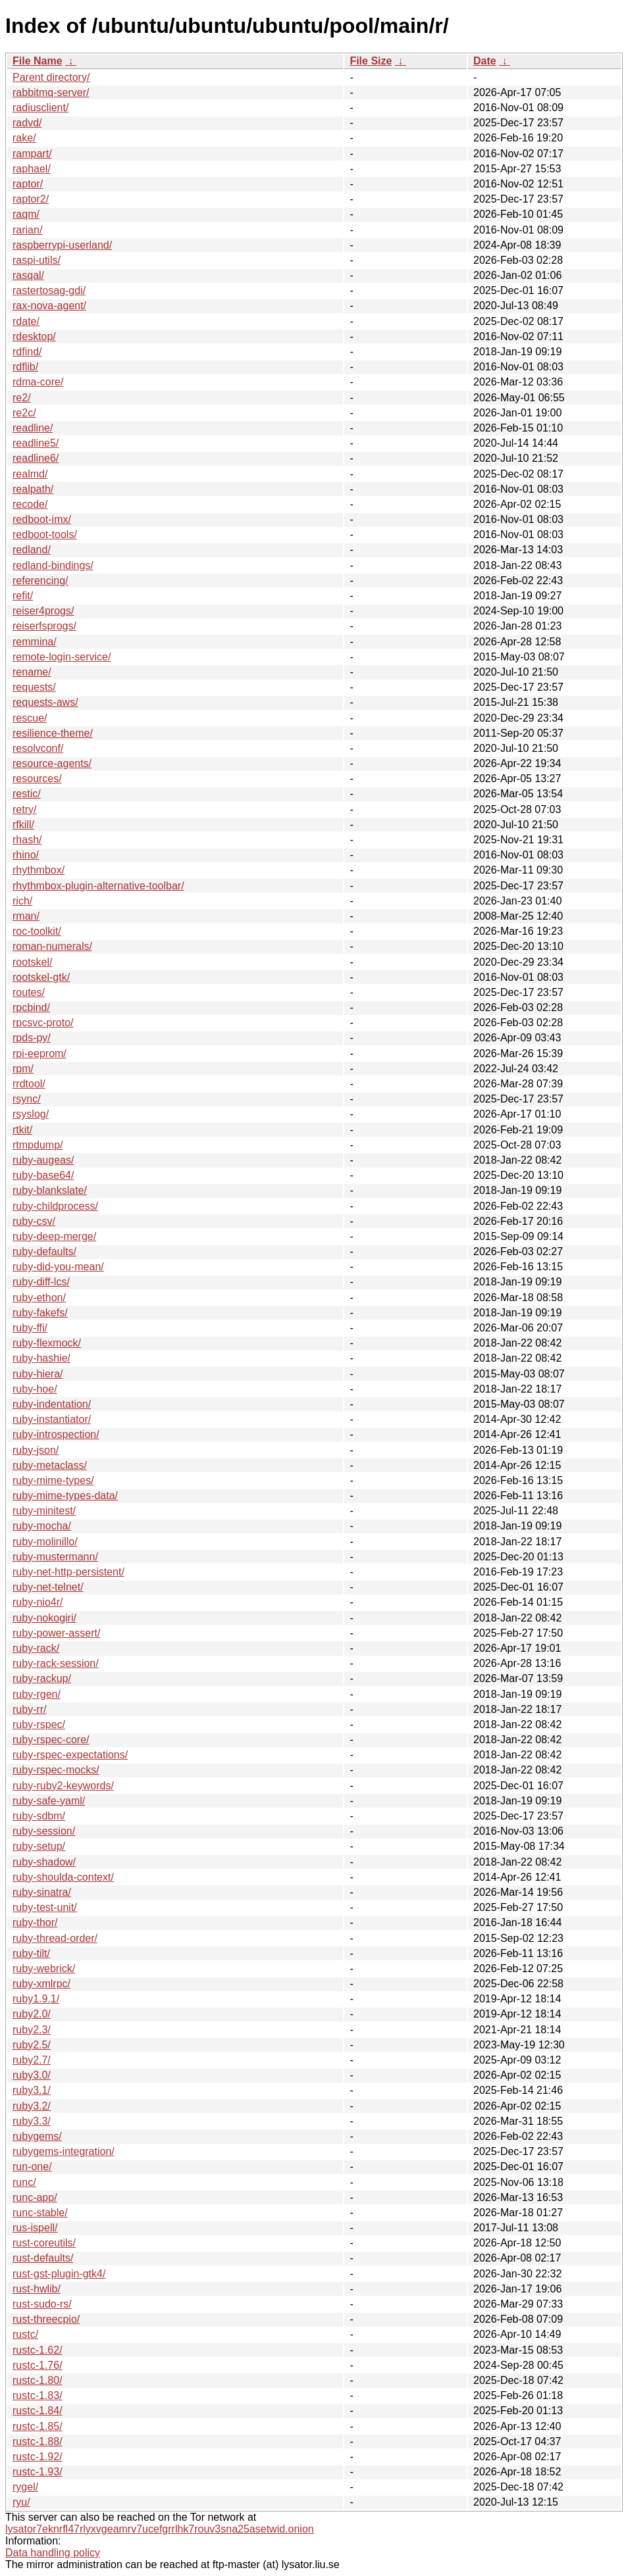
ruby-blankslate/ (50, 1190)
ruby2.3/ (32, 2029)
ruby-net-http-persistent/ (68, 1571)
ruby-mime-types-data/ (65, 1495)
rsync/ (27, 1098)
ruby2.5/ (32, 2044)
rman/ (26, 916)
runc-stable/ (40, 2212)
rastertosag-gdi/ (49, 290)
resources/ (37, 778)
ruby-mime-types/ (53, 1480)
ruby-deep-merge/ (54, 1236)
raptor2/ (31, 199)
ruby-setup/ (39, 1846)
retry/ (24, 809)
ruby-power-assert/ (56, 1633)
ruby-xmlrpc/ (41, 1983)
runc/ (24, 2182)
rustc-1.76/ (38, 2365)
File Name (38, 60)
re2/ (22, 397)
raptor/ (28, 183)
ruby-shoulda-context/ (63, 1877)
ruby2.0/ (32, 2013)
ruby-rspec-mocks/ (56, 1769)
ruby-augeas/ (43, 1160)
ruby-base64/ (43, 1175)
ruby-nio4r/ (38, 1602)
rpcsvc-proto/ (43, 1022)
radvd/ (27, 122)
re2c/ (24, 412)
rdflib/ (25, 366)
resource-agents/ (52, 763)
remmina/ (35, 641)
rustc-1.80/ (38, 2380)
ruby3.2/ (32, 2106)
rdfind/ (27, 351)
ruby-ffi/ (30, 1327)
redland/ (32, 549)
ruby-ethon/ (39, 1297)
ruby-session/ (44, 1831)
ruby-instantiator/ (52, 1419)
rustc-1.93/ (38, 2471)
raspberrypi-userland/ (62, 245)
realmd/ (30, 474)
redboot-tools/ (45, 534)
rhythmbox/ (39, 870)
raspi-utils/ (37, 260)
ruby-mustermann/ (55, 1556)
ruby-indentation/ (52, 1404)
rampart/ (32, 153)
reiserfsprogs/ (44, 626)
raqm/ (26, 214)
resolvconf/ (38, 748)
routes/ (29, 992)
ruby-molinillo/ (45, 1541)
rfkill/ (23, 824)
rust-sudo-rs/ (42, 2304)
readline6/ (36, 458)
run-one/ (32, 2166)
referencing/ (40, 580)
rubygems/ (37, 2136)
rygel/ (25, 2486)
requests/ (34, 687)
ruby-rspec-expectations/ (70, 1754)
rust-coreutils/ (44, 2242)
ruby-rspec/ (39, 1724)
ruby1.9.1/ (36, 1998)
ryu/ (21, 2502)
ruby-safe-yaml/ (49, 1800)
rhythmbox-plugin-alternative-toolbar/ (98, 885)
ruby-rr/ (30, 1709)
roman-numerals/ (52, 946)
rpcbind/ (31, 1007)
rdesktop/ (34, 336)
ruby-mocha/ (42, 1525)
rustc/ (25, 2334)
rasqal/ (28, 275)
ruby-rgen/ (37, 1694)
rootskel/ (32, 962)
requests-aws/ (45, 702)
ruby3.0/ (32, 2075)
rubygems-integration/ (64, 2151)
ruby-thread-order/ (55, 1938)
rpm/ (23, 1068)
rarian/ (27, 229)
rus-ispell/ (35, 2227)
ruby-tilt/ (31, 1953)
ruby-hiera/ (38, 1373)
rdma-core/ (38, 381)
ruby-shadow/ (44, 1862)
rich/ (22, 900)
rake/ (24, 137)
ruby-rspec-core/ (51, 1739)
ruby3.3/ (32, 2121)
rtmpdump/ (38, 1145)
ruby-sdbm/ (39, 1815)
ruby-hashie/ (41, 1358)
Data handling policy (52, 2552)
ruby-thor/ (35, 1922)
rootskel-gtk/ (41, 977)
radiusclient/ (40, 107)
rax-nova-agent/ (49, 305)
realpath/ (33, 489)
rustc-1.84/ (38, 2410)
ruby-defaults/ (44, 1251)
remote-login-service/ (62, 656)
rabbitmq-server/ (51, 92)
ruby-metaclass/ (50, 1465)
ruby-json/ (36, 1450)
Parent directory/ (51, 77)
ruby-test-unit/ (45, 1907)
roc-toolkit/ (37, 931)
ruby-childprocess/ (55, 1206)
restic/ (27, 793)
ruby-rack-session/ (56, 1663)
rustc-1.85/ (38, 2426)
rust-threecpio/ (46, 2319)
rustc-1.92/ (38, 2456)
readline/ (33, 427)
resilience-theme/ (53, 733)
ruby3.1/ (32, 2090)
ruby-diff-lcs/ (41, 1281)
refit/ (23, 595)
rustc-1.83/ (38, 2395)
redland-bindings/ (53, 565)
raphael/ (32, 168)
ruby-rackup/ (42, 1678)
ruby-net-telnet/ (48, 1587)
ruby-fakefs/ (40, 1312)
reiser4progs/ (43, 610)
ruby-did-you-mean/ (58, 1266)
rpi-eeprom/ (39, 1053)
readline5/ (36, 443)
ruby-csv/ (34, 1221)
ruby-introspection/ (56, 1434)
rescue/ (30, 718)
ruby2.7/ (32, 2060)
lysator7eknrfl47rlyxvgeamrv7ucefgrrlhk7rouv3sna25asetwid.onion (159, 2529)
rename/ (32, 672)
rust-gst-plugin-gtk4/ (59, 2273)
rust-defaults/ (43, 2258)
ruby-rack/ (36, 1648)
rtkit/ (22, 1129)
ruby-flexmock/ (47, 1343)
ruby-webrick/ (44, 1968)
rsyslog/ (31, 1114)
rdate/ (26, 321)
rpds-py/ (32, 1037)
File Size (371, 60)
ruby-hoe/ (35, 1389)
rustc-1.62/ (38, 2350)
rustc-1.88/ (38, 2441)
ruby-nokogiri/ (44, 1617)
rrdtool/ (29, 1083)
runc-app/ (35, 2197)
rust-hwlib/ (37, 2288)
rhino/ (26, 854)
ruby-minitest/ (44, 1510)
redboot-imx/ (42, 519)
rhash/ (27, 839)
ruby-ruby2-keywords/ (63, 1785)
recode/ (30, 504)
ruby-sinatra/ (42, 1892)
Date (484, 60)
